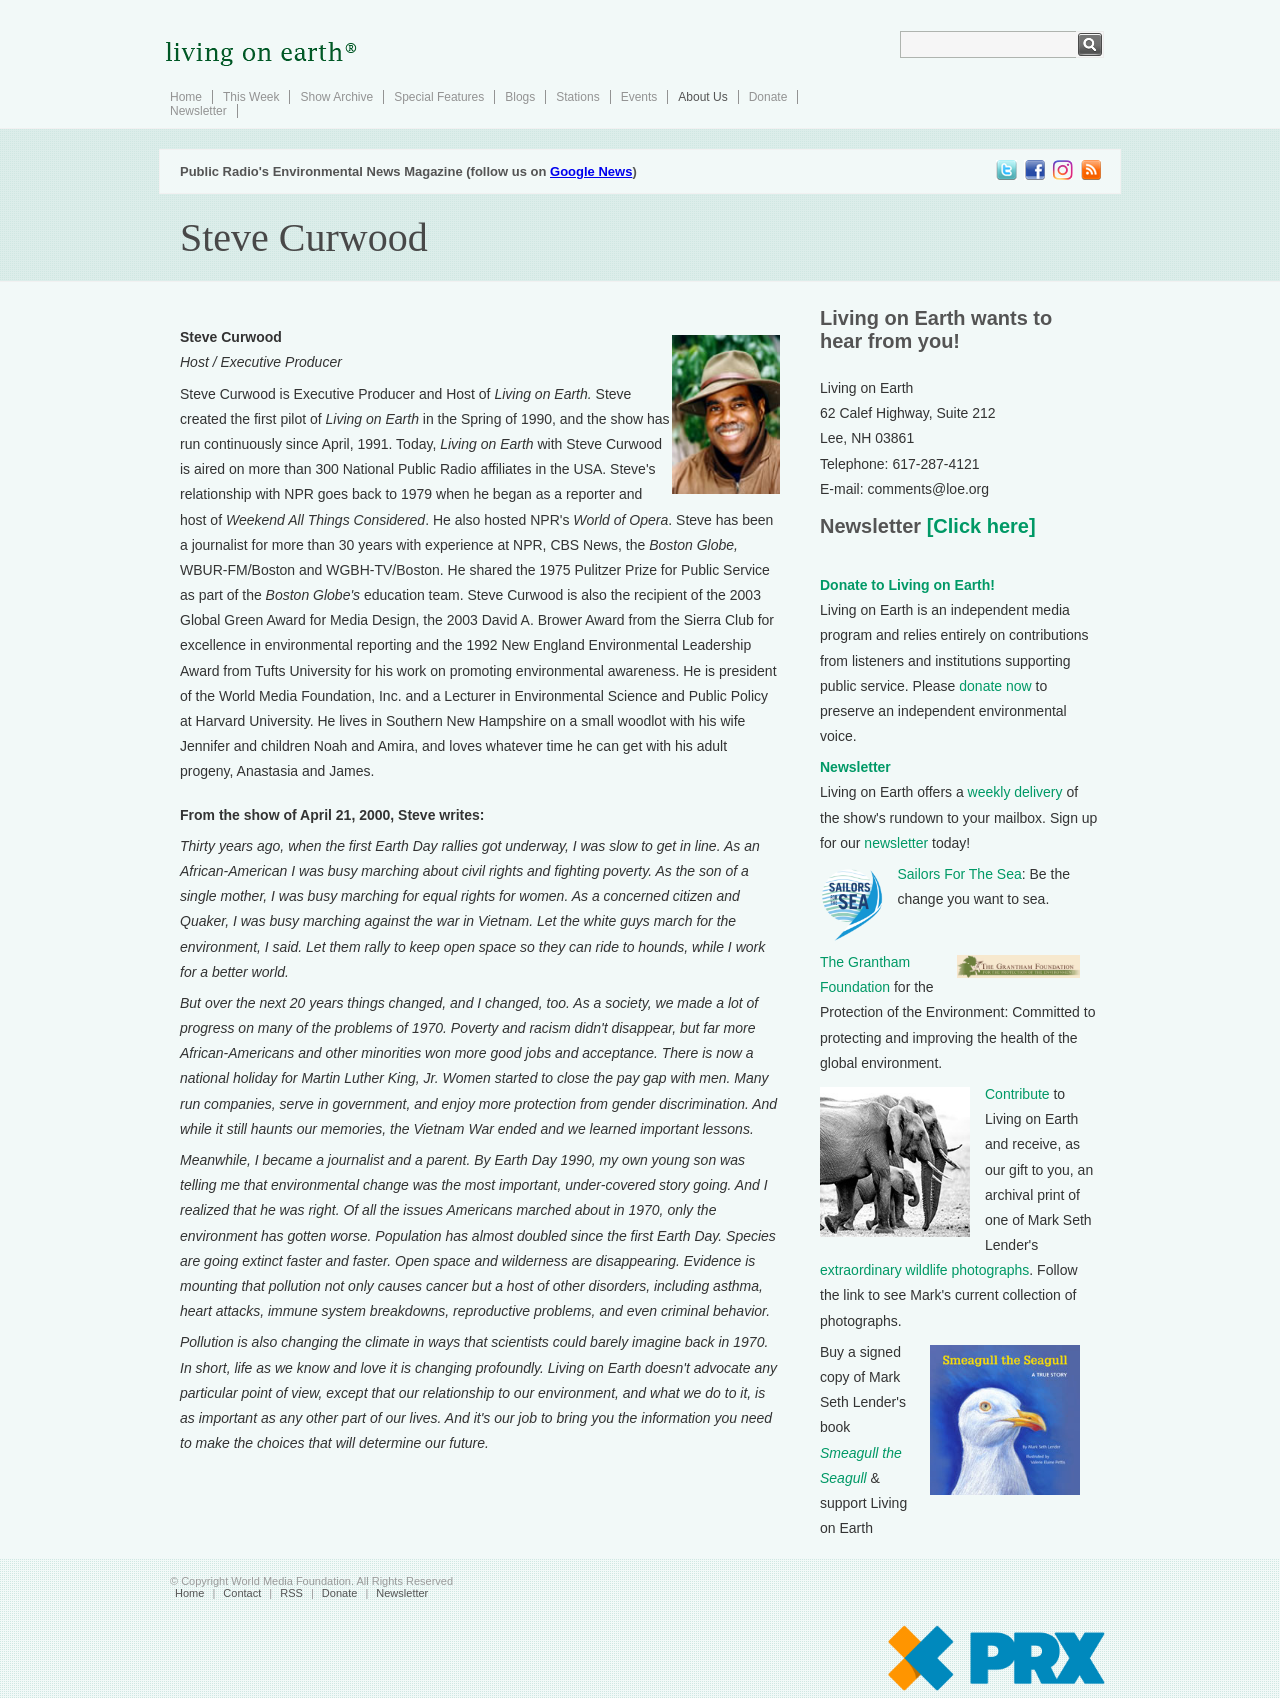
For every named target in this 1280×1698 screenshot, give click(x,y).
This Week (251, 97)
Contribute (1017, 1094)
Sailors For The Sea (960, 874)
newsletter (896, 843)
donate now (995, 686)
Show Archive (336, 97)
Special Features (439, 97)
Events (639, 97)
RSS (291, 1593)
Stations (577, 97)
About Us (702, 97)
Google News (591, 171)
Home (186, 97)
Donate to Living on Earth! (907, 585)
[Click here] (978, 526)
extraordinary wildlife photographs (924, 1270)
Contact (242, 1593)
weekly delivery (1015, 792)
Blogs (520, 97)
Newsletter (198, 111)
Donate (768, 97)
